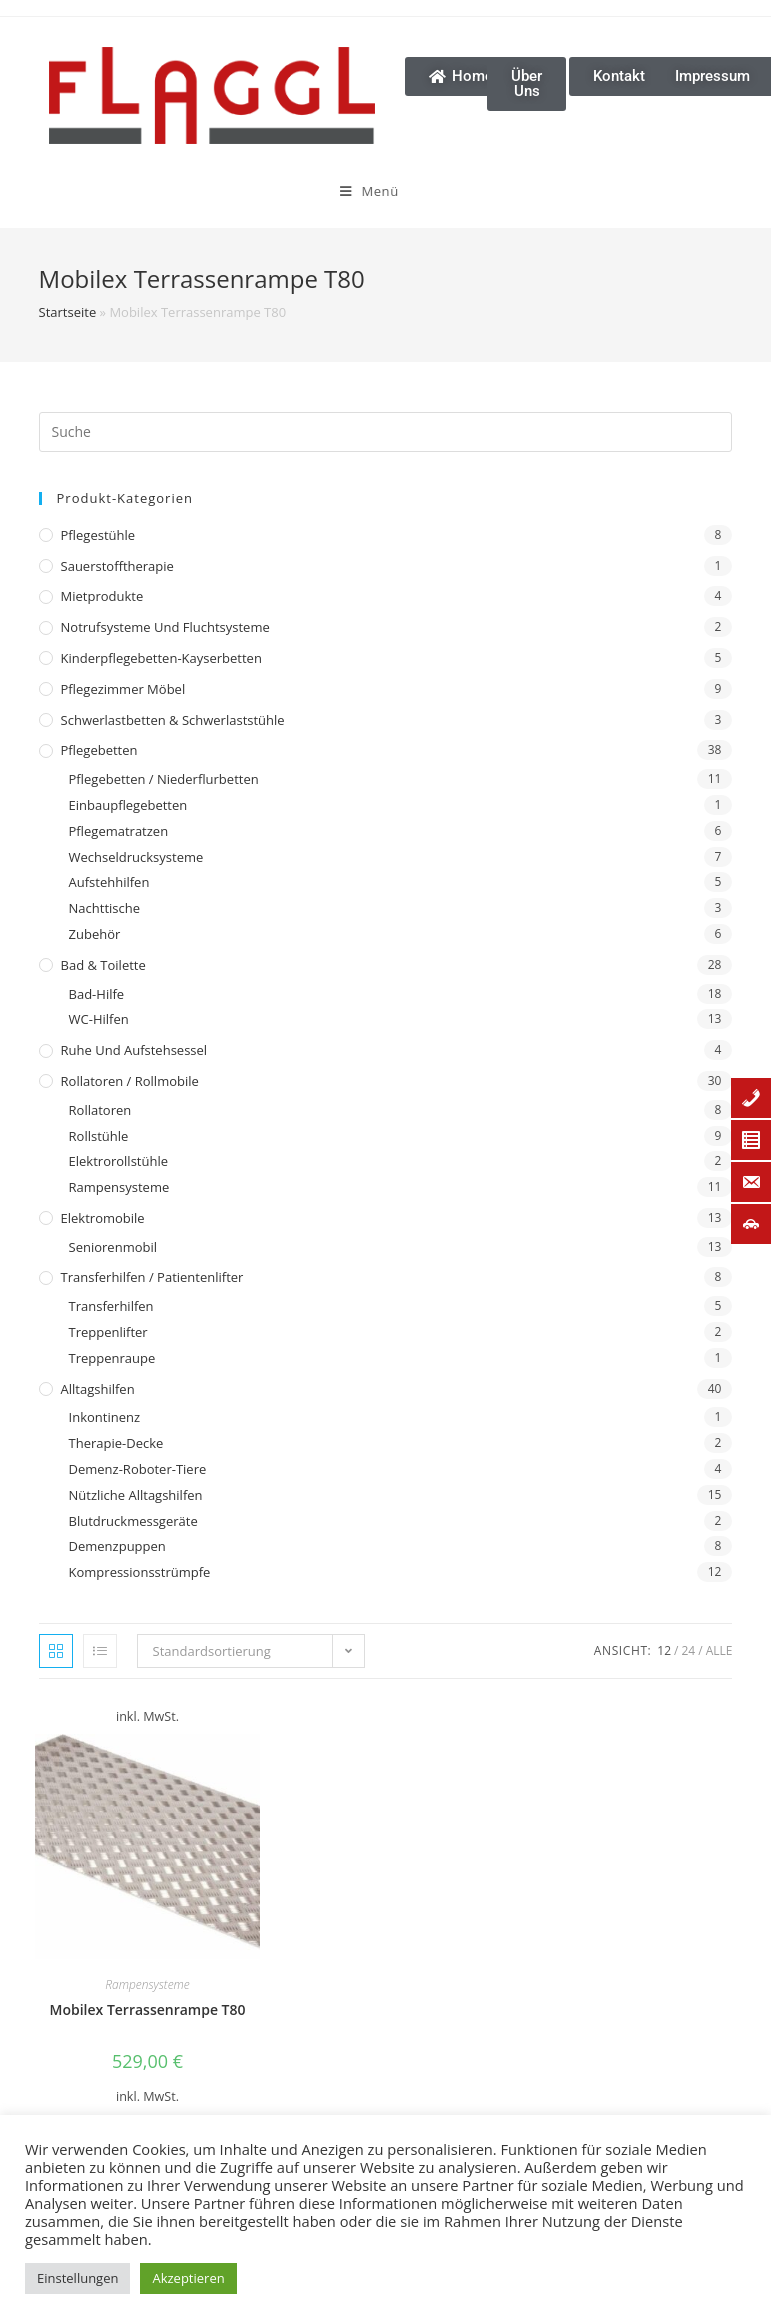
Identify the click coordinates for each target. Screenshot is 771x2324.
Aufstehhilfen (109, 882)
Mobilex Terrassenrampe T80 (148, 2009)
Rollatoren (100, 1110)
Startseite (68, 312)
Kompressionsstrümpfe (140, 1572)
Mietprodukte (102, 596)
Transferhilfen (111, 1306)
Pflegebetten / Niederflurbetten (164, 779)
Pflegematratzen (119, 831)
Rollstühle (99, 1136)
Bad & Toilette (103, 965)
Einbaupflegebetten (128, 805)
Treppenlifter (108, 1332)
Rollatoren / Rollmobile (130, 1081)
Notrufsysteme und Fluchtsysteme (165, 627)
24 (689, 1650)
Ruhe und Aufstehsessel (134, 1050)
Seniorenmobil (113, 1247)
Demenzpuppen (117, 1546)
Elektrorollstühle (118, 1161)
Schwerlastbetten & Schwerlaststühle (173, 720)
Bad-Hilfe (97, 994)
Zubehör (95, 934)
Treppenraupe (112, 1358)
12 (664, 1650)
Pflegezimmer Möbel (123, 689)
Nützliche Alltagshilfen (136, 1495)
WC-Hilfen (99, 1019)
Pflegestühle (98, 535)
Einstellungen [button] (77, 2278)
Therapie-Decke (116, 1443)
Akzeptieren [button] (188, 2278)
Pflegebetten (99, 750)
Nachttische (104, 908)
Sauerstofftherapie (117, 566)
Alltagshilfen (98, 1389)
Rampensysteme (119, 1187)
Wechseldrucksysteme (136, 857)
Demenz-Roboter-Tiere (138, 1469)
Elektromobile (103, 1218)
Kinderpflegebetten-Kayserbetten (161, 658)
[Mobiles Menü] (265, 191)
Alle (719, 1650)
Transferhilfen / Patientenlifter (152, 1277)
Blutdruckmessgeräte (133, 1521)
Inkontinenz (104, 1417)
